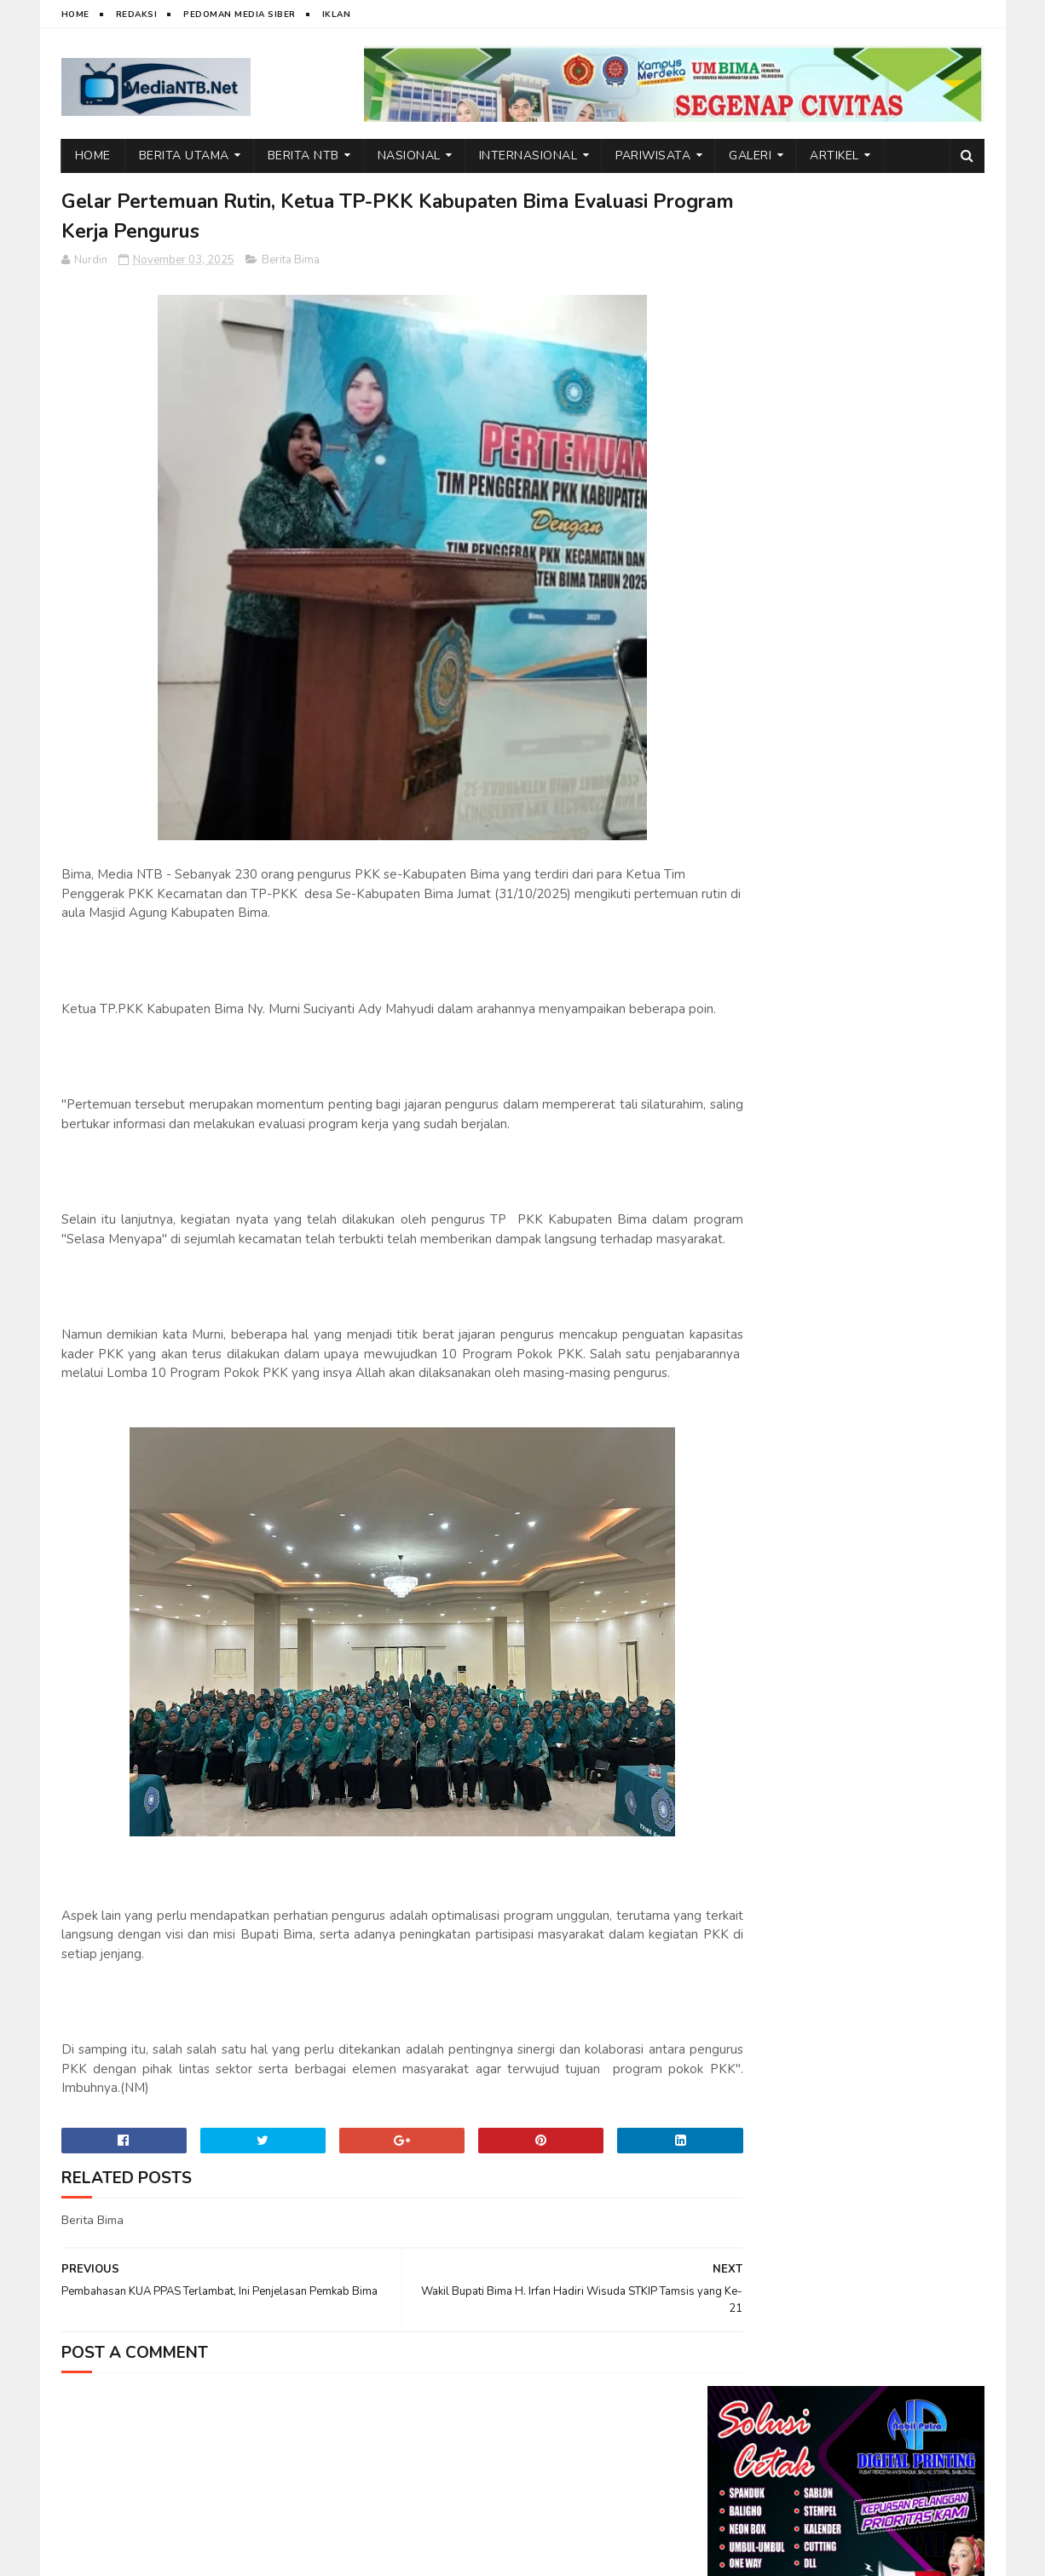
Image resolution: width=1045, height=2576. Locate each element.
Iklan (336, 14)
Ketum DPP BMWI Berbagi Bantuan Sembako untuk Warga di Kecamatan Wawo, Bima (887, 1049)
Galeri (750, 155)
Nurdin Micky (273, 2555)
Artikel (834, 155)
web (131, 2555)
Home (75, 14)
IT (159, 2555)
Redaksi (137, 14)
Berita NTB (303, 155)
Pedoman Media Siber (239, 14)
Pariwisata (652, 155)
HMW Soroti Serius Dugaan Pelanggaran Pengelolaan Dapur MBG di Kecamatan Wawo (891, 560)
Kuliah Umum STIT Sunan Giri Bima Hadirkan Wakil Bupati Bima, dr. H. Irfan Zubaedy (884, 727)
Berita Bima (291, 262)
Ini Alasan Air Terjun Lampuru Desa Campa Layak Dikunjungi (893, 1219)
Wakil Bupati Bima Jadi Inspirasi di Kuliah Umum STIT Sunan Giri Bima (883, 807)
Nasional (409, 155)
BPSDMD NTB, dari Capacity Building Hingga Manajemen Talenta (894, 962)
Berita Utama (184, 155)
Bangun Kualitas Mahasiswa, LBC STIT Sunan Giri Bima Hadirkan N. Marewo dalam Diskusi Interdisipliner (843, 1315)
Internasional (528, 155)
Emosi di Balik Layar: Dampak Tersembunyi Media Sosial (893, 885)
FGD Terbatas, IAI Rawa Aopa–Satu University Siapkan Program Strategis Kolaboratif (890, 1139)
